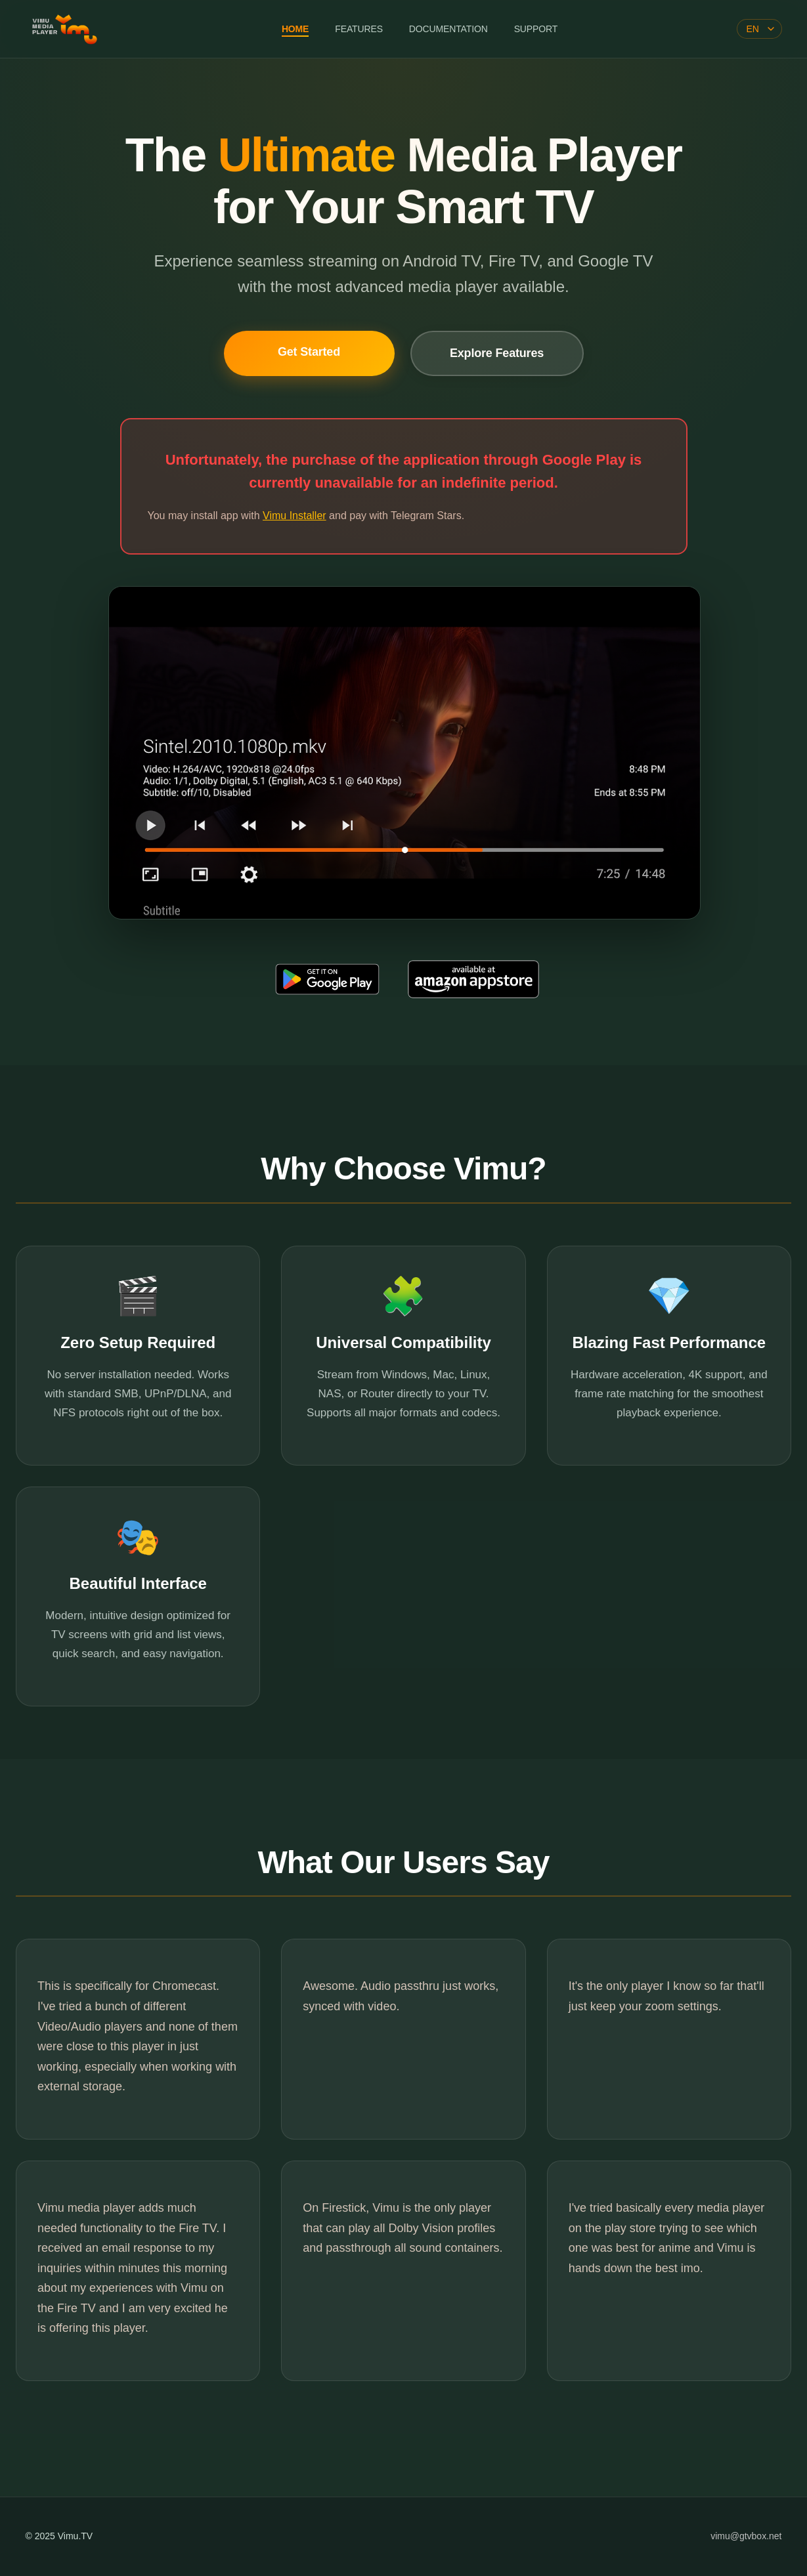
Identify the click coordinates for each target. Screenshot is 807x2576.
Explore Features (497, 353)
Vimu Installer (294, 515)
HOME (295, 29)
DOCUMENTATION (448, 29)
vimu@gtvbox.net (745, 2536)
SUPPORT (535, 29)
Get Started (309, 351)
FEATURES (359, 29)
